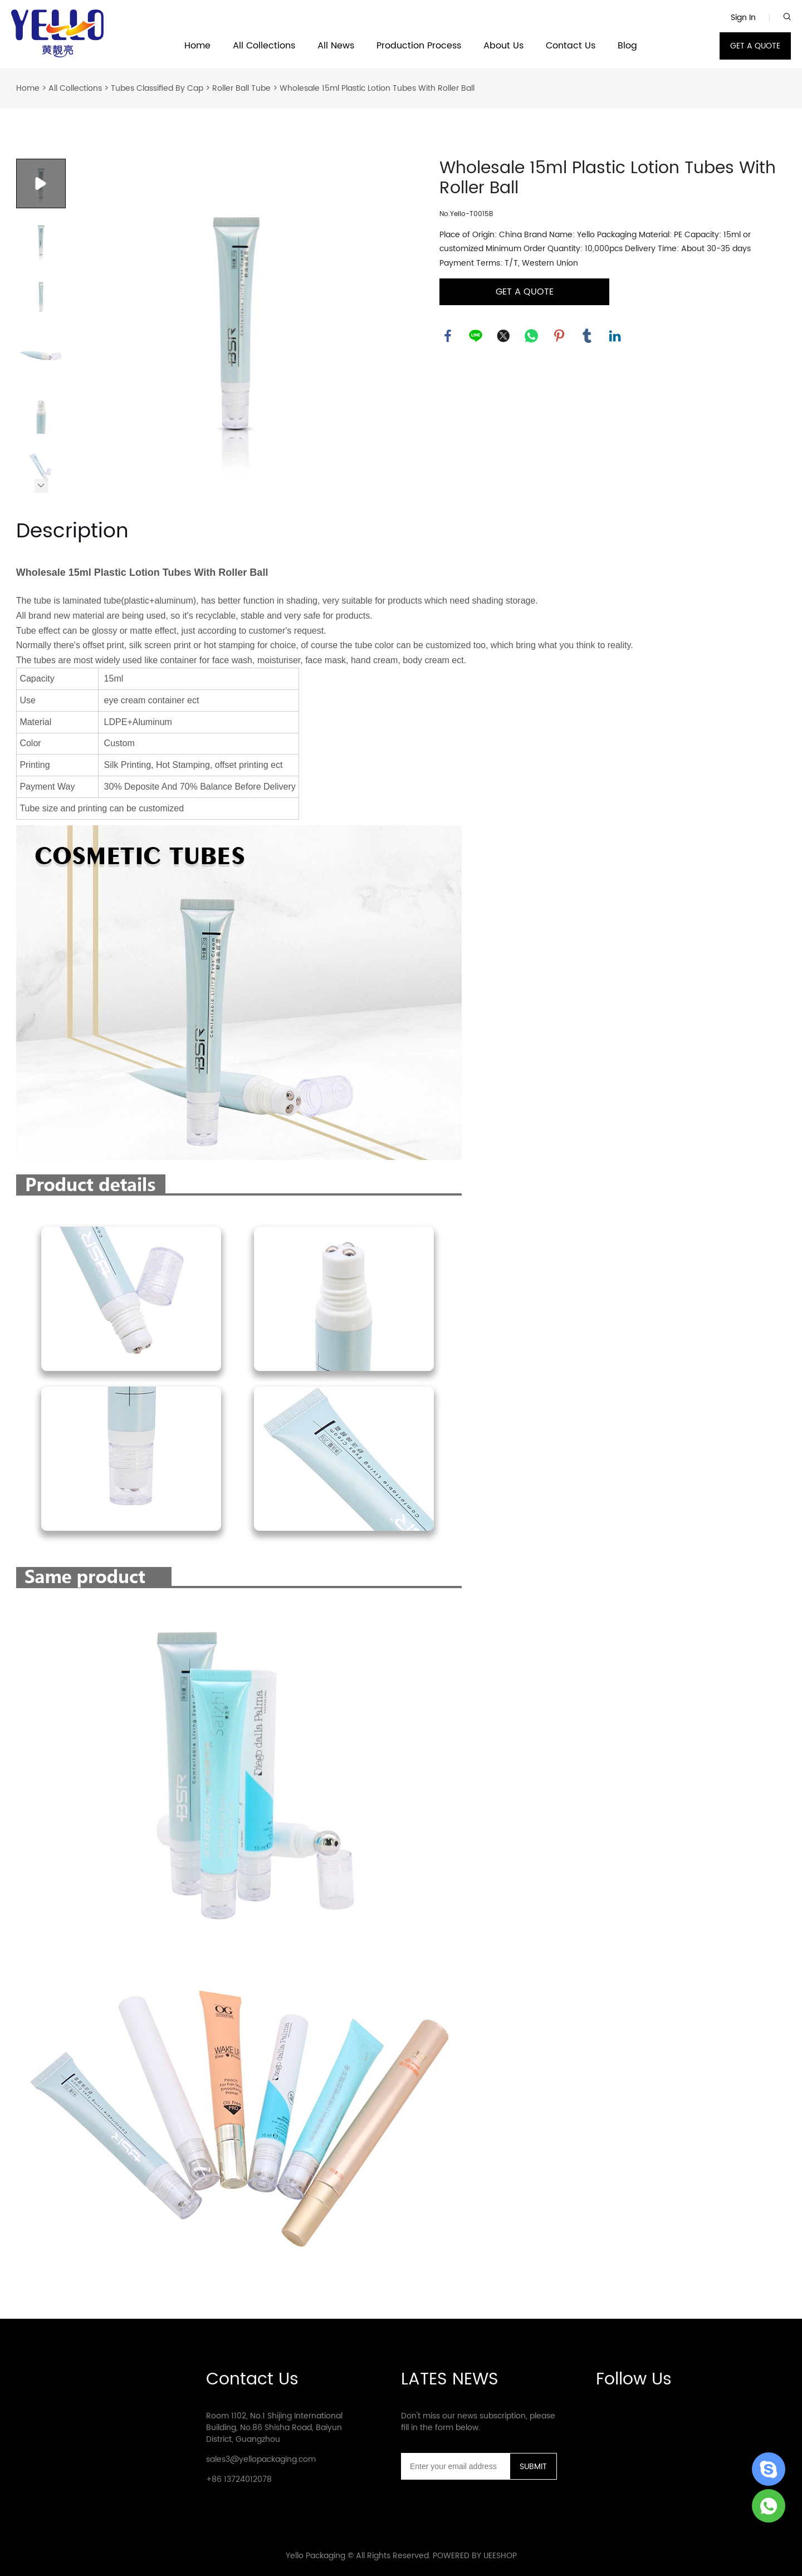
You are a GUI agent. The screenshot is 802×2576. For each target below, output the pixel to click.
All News (335, 46)
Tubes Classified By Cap (157, 88)
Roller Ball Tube (241, 88)
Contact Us (570, 46)
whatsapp (531, 335)
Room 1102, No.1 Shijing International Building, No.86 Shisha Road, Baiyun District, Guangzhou (274, 2428)
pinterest (559, 335)
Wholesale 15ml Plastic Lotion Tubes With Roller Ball (377, 88)
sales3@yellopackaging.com (261, 2459)
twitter (503, 335)
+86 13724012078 (239, 2479)
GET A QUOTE (755, 46)
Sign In (743, 17)
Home (197, 46)
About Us (503, 46)
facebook (447, 335)
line (475, 335)
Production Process (418, 46)
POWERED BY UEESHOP (475, 2555)
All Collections (264, 46)
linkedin (615, 335)
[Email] (455, 2466)
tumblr (587, 335)
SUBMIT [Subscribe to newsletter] (533, 2466)
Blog (627, 46)
